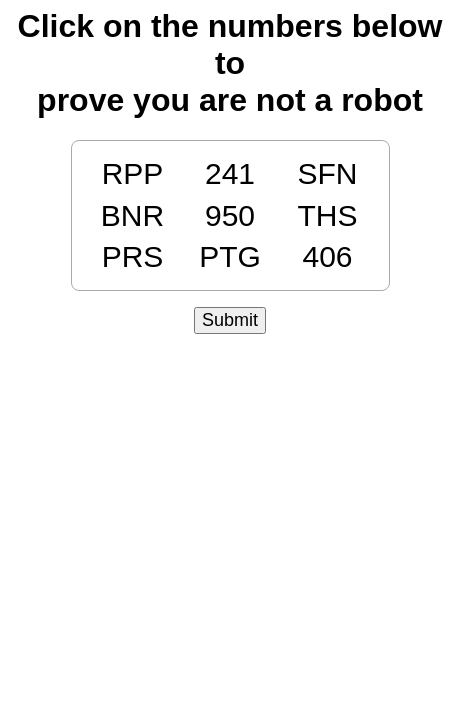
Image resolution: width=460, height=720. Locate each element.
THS (328, 215)
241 (230, 173)
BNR (132, 215)
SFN (328, 173)
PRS (133, 256)
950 (230, 215)
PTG (230, 256)
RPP (133, 173)
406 (327, 256)
